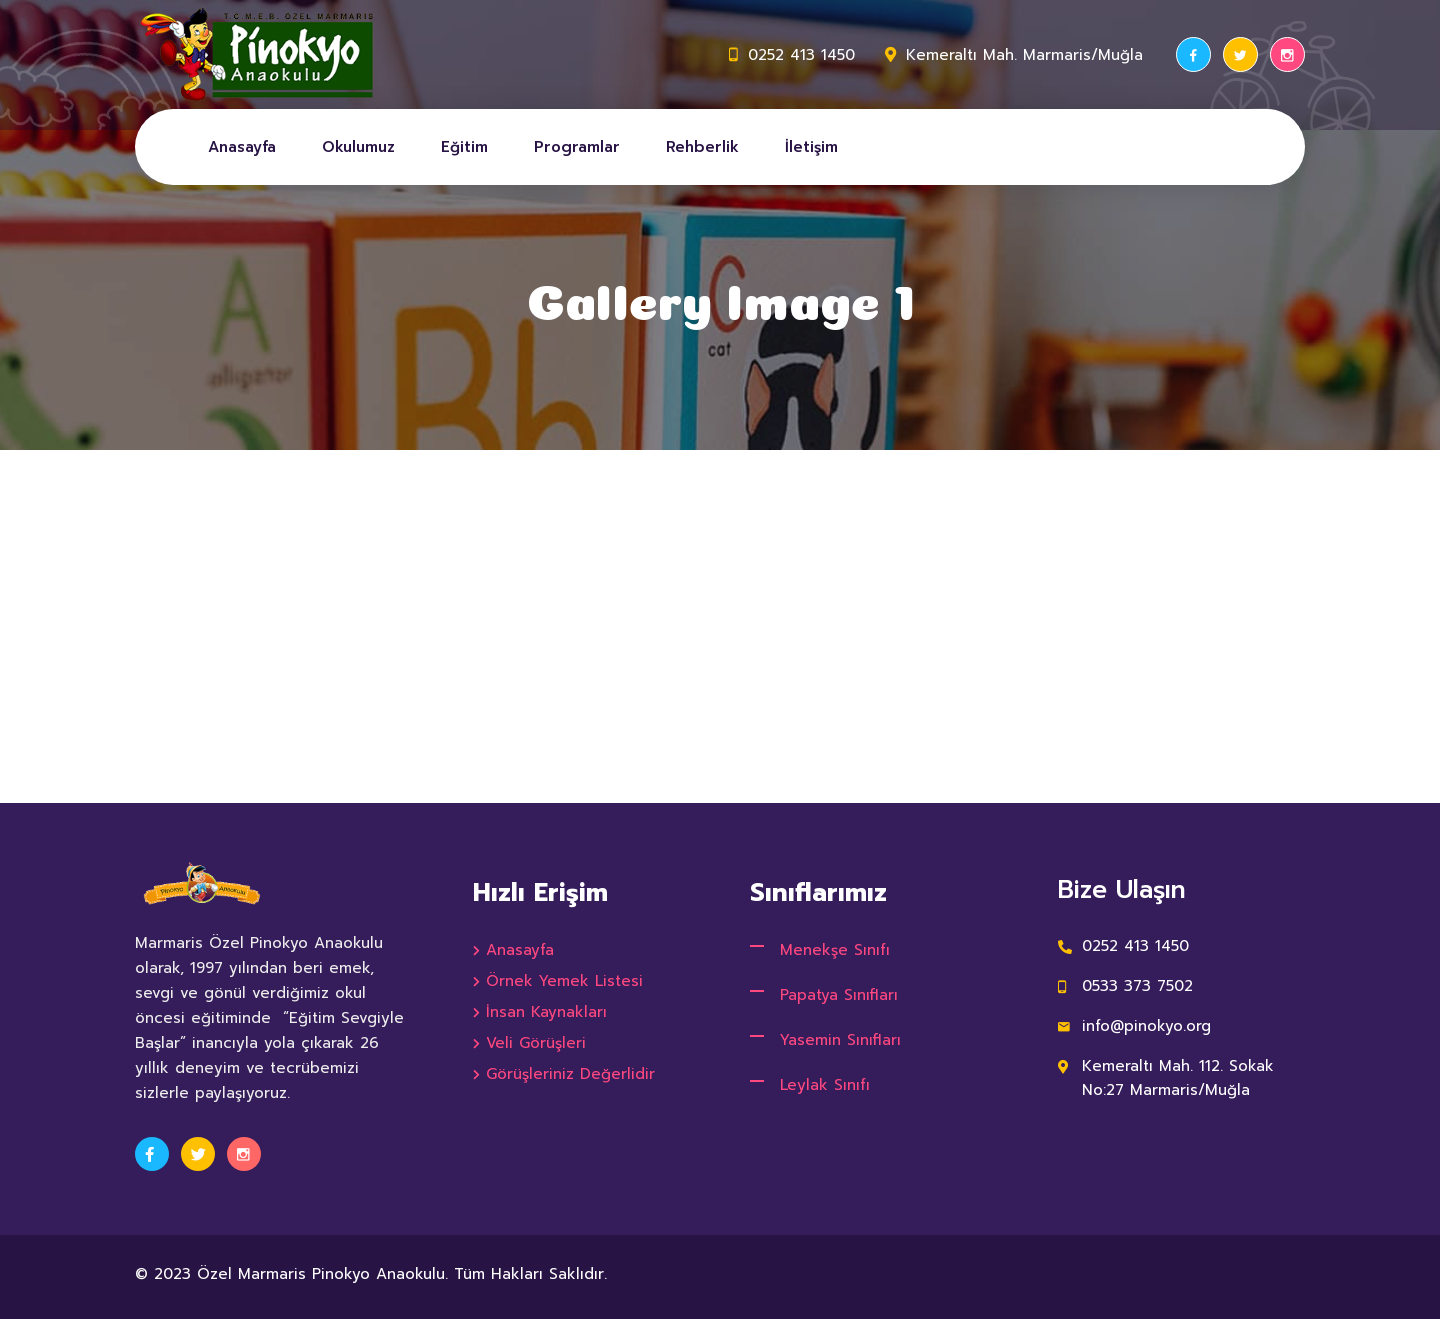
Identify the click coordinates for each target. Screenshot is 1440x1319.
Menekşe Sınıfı (835, 950)
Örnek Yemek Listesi (564, 981)
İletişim (811, 147)
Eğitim (464, 147)
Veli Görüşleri (536, 1043)
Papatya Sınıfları (839, 995)
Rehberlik (702, 147)
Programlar (577, 147)
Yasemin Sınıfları (840, 1040)
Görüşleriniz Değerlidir (570, 1074)
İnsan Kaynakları (546, 1012)
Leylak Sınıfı (825, 1085)
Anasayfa (242, 147)
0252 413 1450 (801, 55)
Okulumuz (358, 147)
